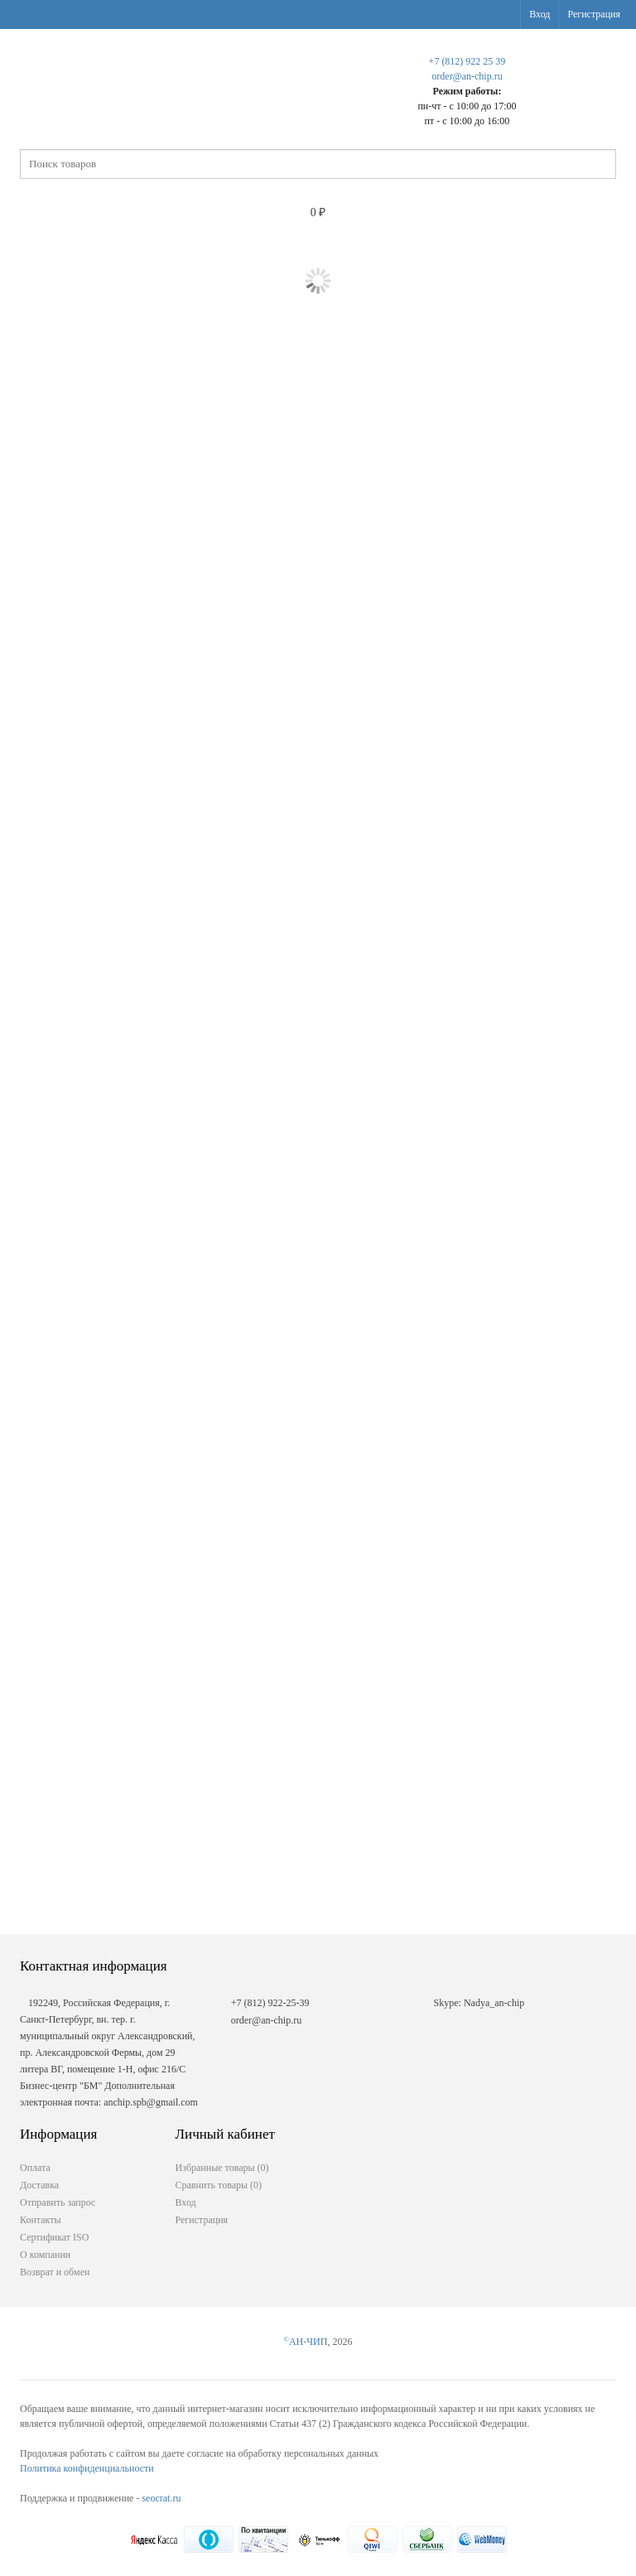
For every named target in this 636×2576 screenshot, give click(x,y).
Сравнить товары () (219, 2185)
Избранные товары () (222, 2167)
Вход (539, 14)
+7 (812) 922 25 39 (467, 61)
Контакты (40, 2220)
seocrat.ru (161, 2498)
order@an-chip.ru (466, 76)
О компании (45, 2254)
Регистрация (593, 14)
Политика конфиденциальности (87, 2468)
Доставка (39, 2185)
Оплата (35, 2167)
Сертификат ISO (54, 2237)
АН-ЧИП (306, 2341)
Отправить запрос (57, 2202)
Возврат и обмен (54, 2272)
